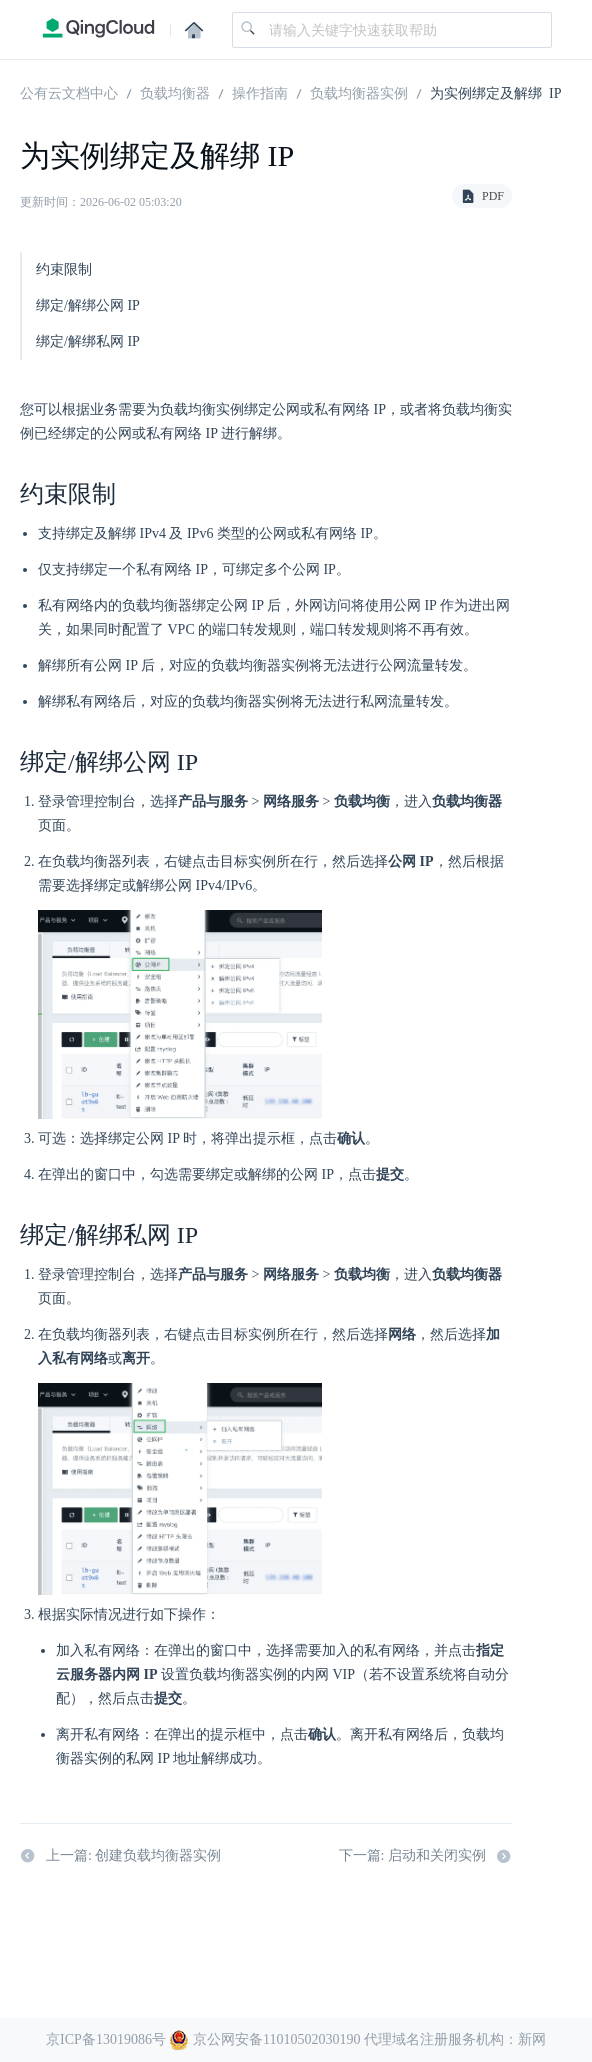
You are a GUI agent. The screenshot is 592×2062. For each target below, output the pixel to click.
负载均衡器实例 (359, 92)
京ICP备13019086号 (106, 2039)
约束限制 (64, 269)
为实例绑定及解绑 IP (495, 92)
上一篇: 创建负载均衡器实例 (120, 1856)
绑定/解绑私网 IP (88, 341)
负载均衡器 (175, 92)
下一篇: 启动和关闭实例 (425, 1856)
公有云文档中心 (69, 92)
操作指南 (260, 92)
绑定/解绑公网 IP (88, 305)
